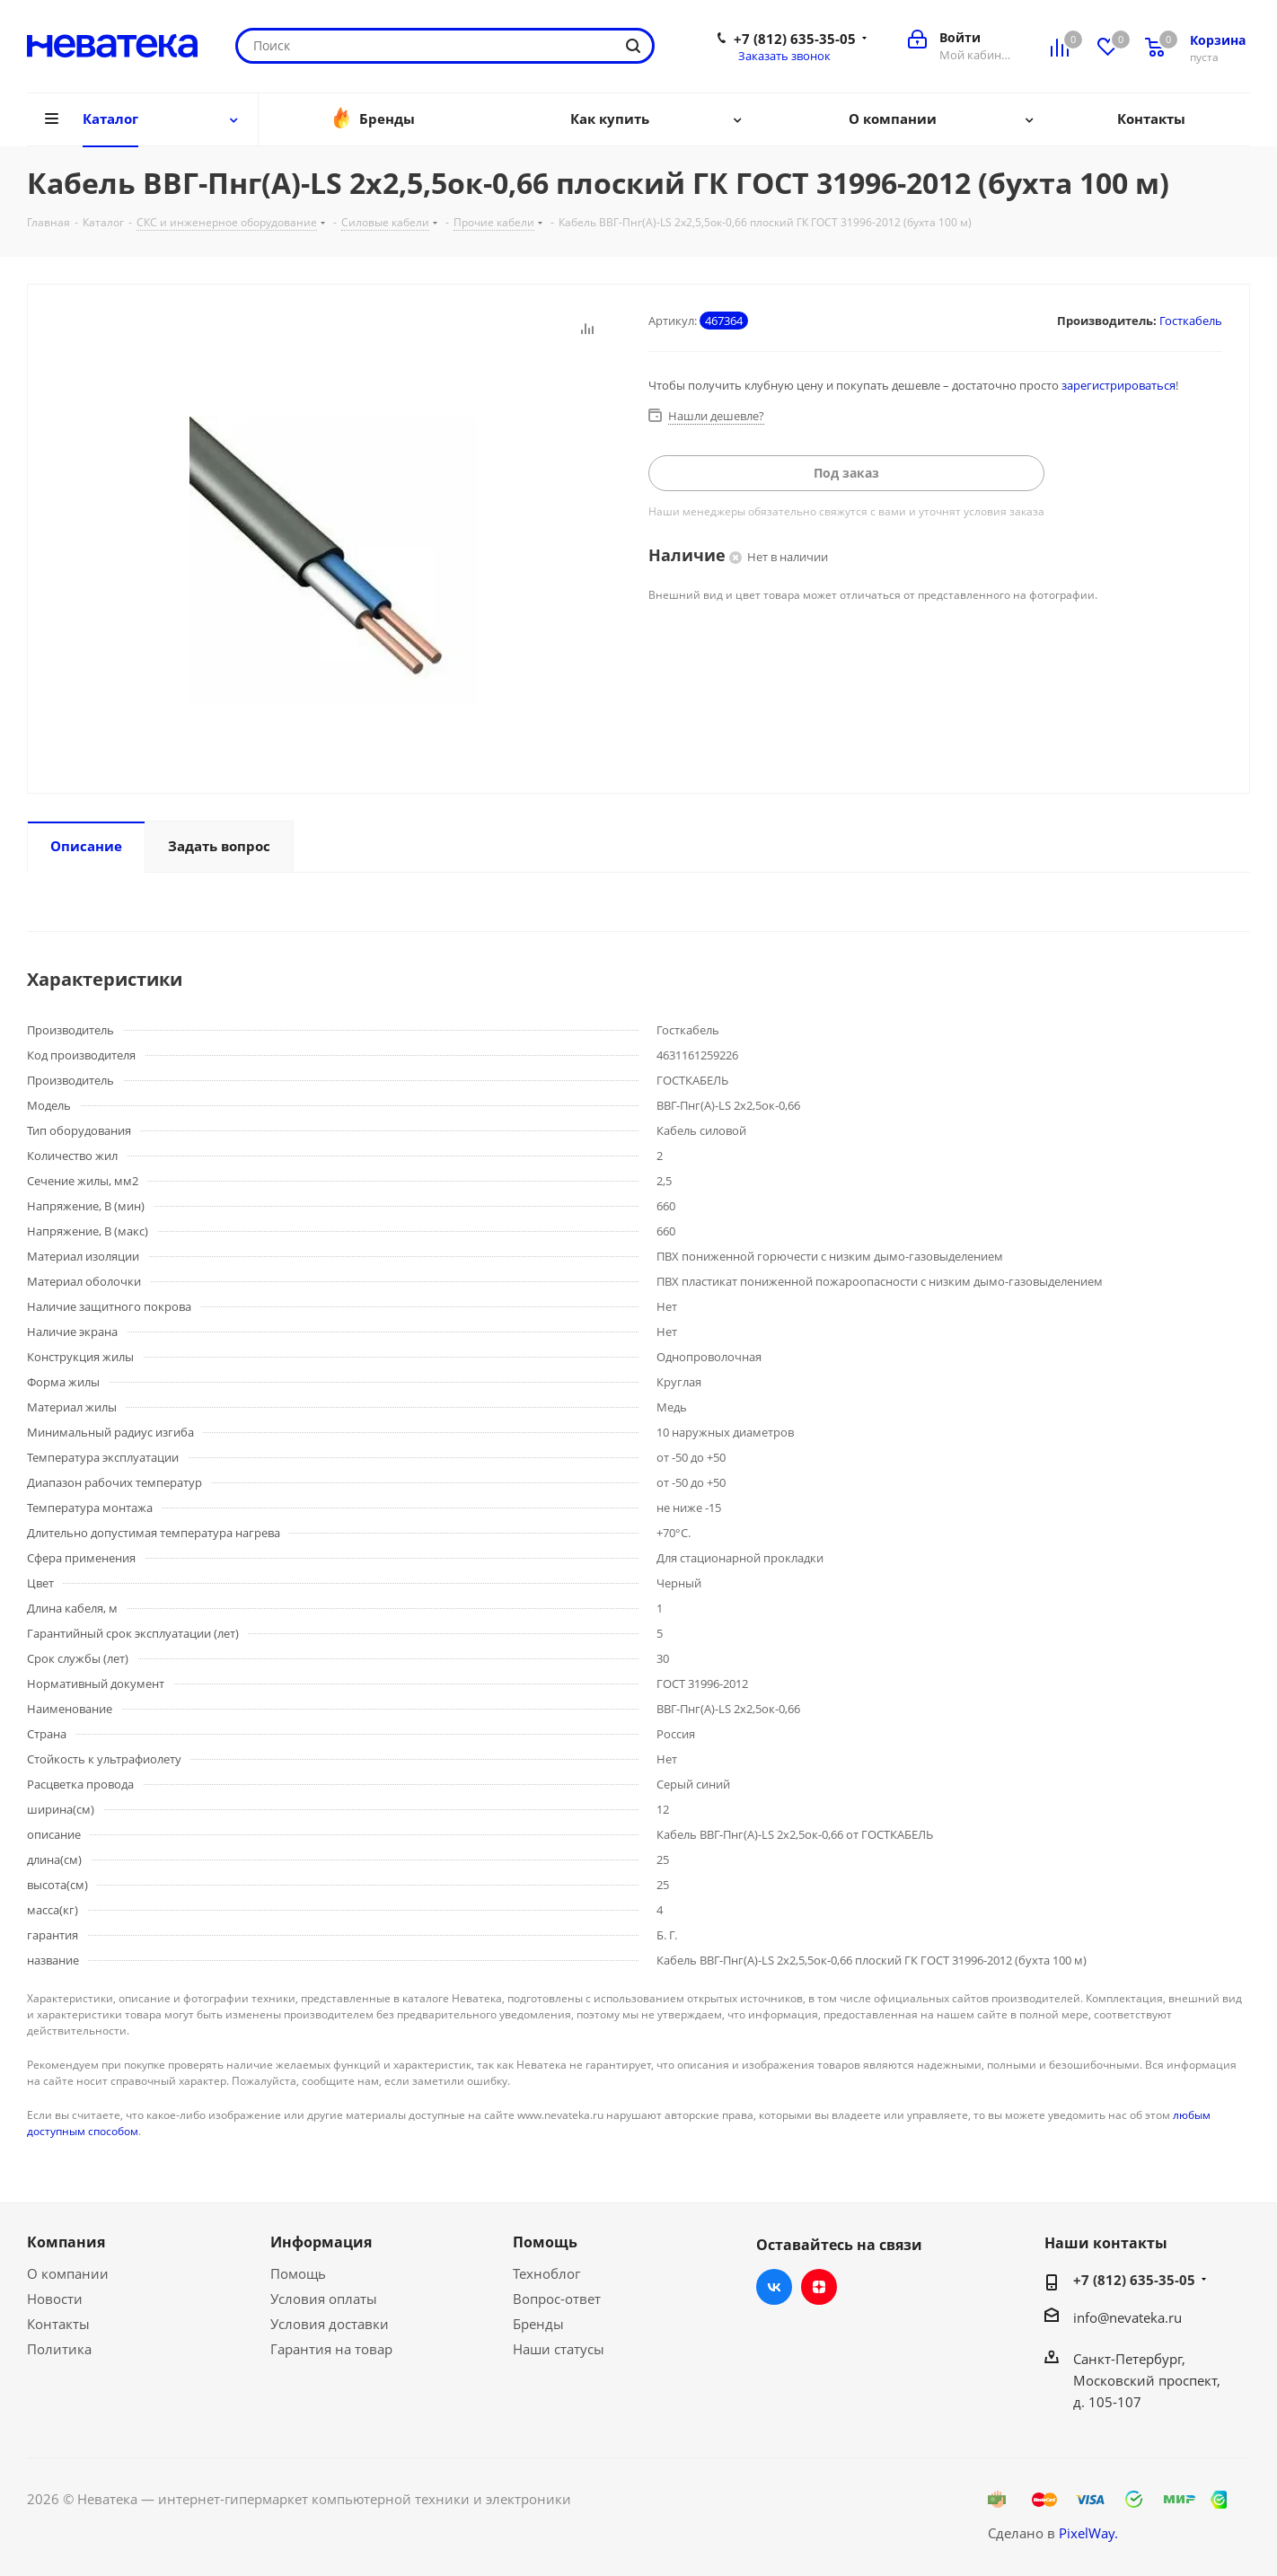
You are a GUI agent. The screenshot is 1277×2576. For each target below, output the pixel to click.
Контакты (58, 2324)
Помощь (298, 2273)
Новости (55, 2299)
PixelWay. (1088, 2533)
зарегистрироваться (1118, 385)
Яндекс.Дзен (819, 2287)
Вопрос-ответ (557, 2299)
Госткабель (1190, 320)
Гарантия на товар (331, 2349)
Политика (59, 2349)
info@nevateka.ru (1127, 2317)
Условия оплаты (323, 2299)
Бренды (538, 2324)
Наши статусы (558, 2349)
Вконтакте (774, 2287)
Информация (321, 2242)
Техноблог (546, 2273)
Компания (66, 2242)
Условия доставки (329, 2324)
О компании (68, 2273)
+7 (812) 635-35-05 (795, 39)
